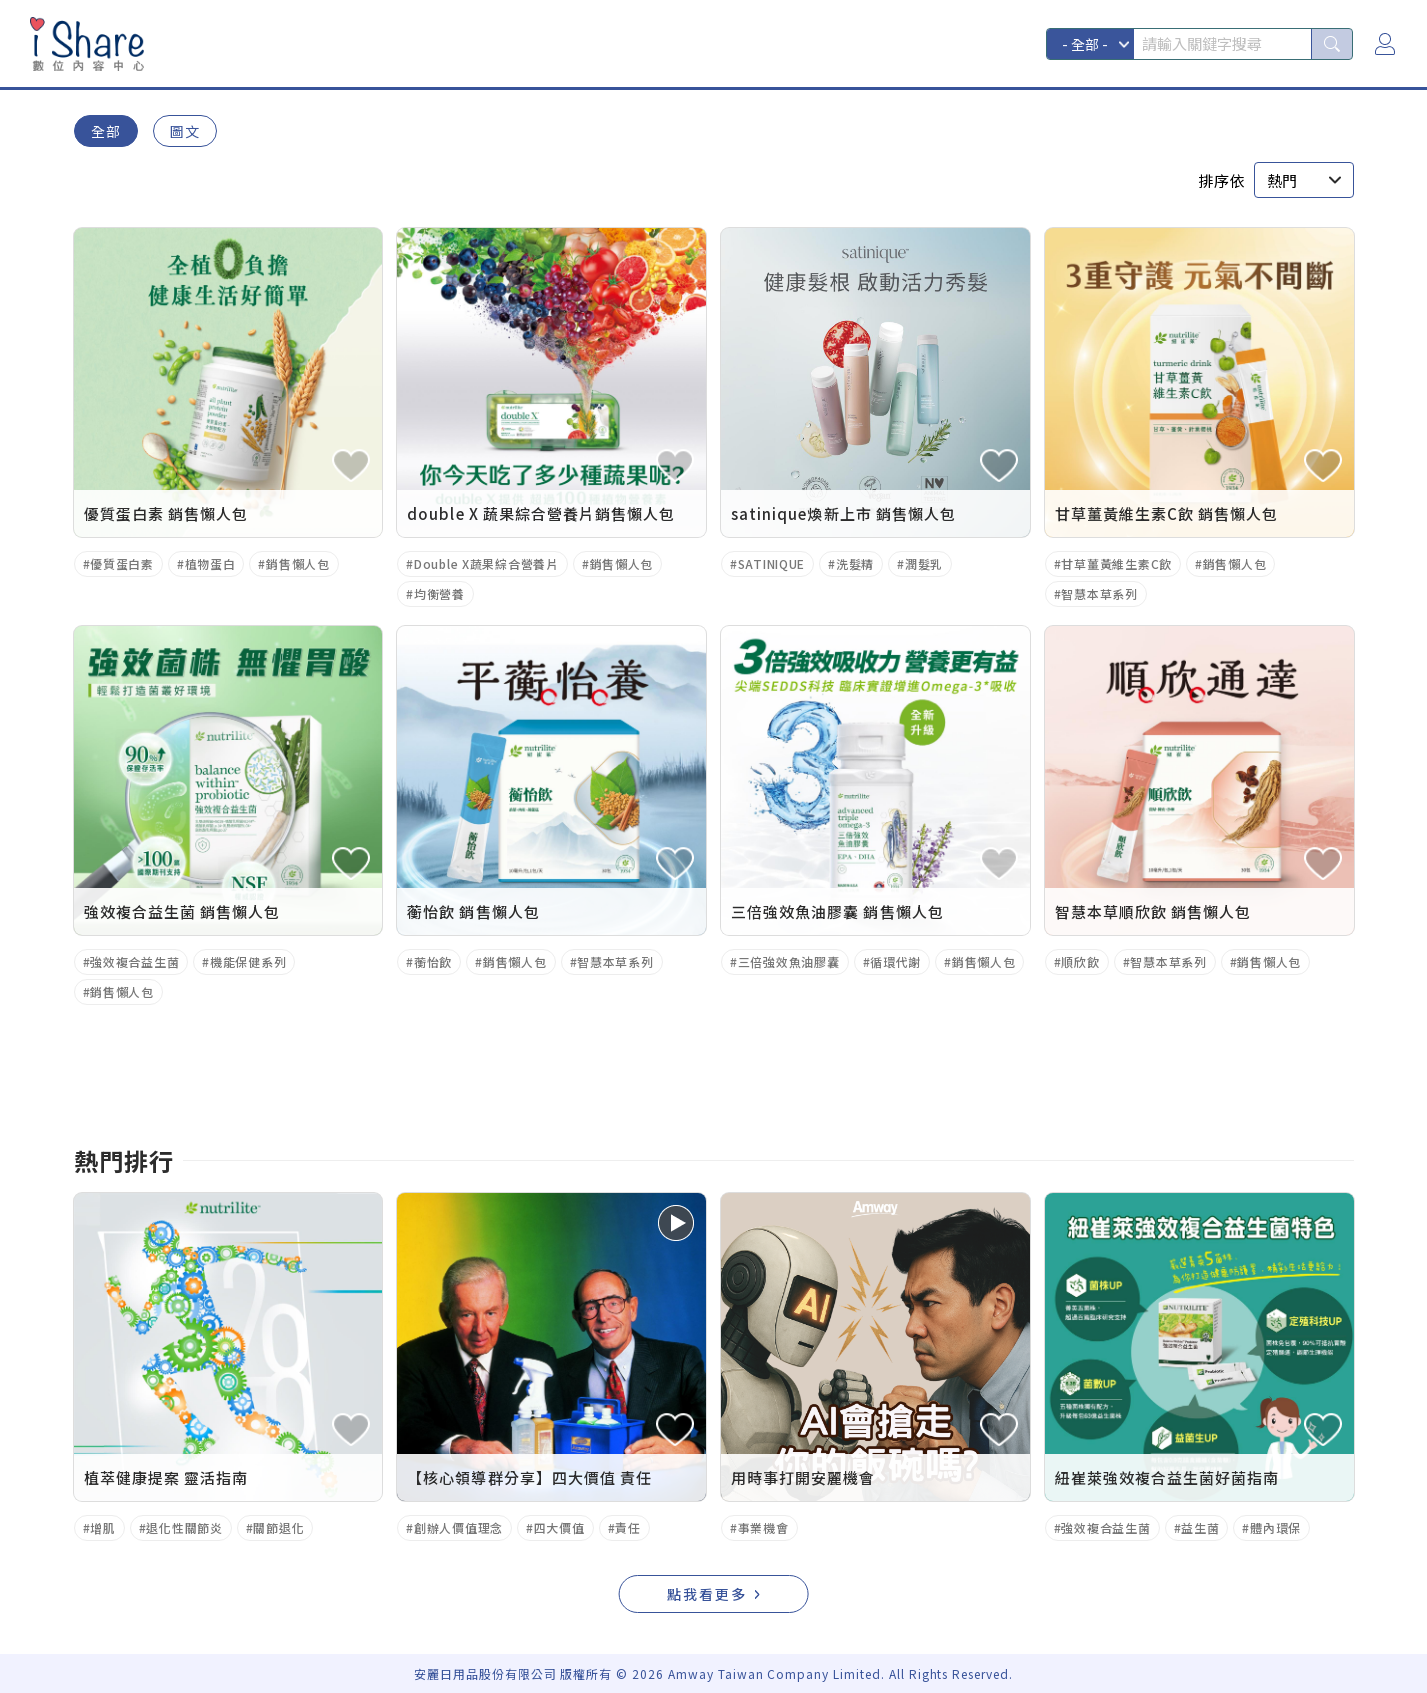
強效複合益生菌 (134, 961)
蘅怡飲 (433, 961)
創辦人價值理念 (458, 1527)
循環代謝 (895, 961)
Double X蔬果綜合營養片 (486, 563)
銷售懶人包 (298, 563)
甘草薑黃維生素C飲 (1116, 563)
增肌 (102, 1527)
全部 (106, 131)
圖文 (185, 131)
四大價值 (559, 1527)
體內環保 (1275, 1527)
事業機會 (763, 1527)
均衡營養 (439, 593)
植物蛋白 (210, 563)
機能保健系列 (248, 961)
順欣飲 (1080, 961)
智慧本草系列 (1099, 593)
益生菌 (1200, 1527)
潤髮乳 (924, 563)
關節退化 (278, 1527)
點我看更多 (707, 1594)
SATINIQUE (771, 563)
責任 (627, 1527)
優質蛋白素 (122, 563)
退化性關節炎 (184, 1527)
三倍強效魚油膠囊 (789, 961)
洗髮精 (855, 563)
